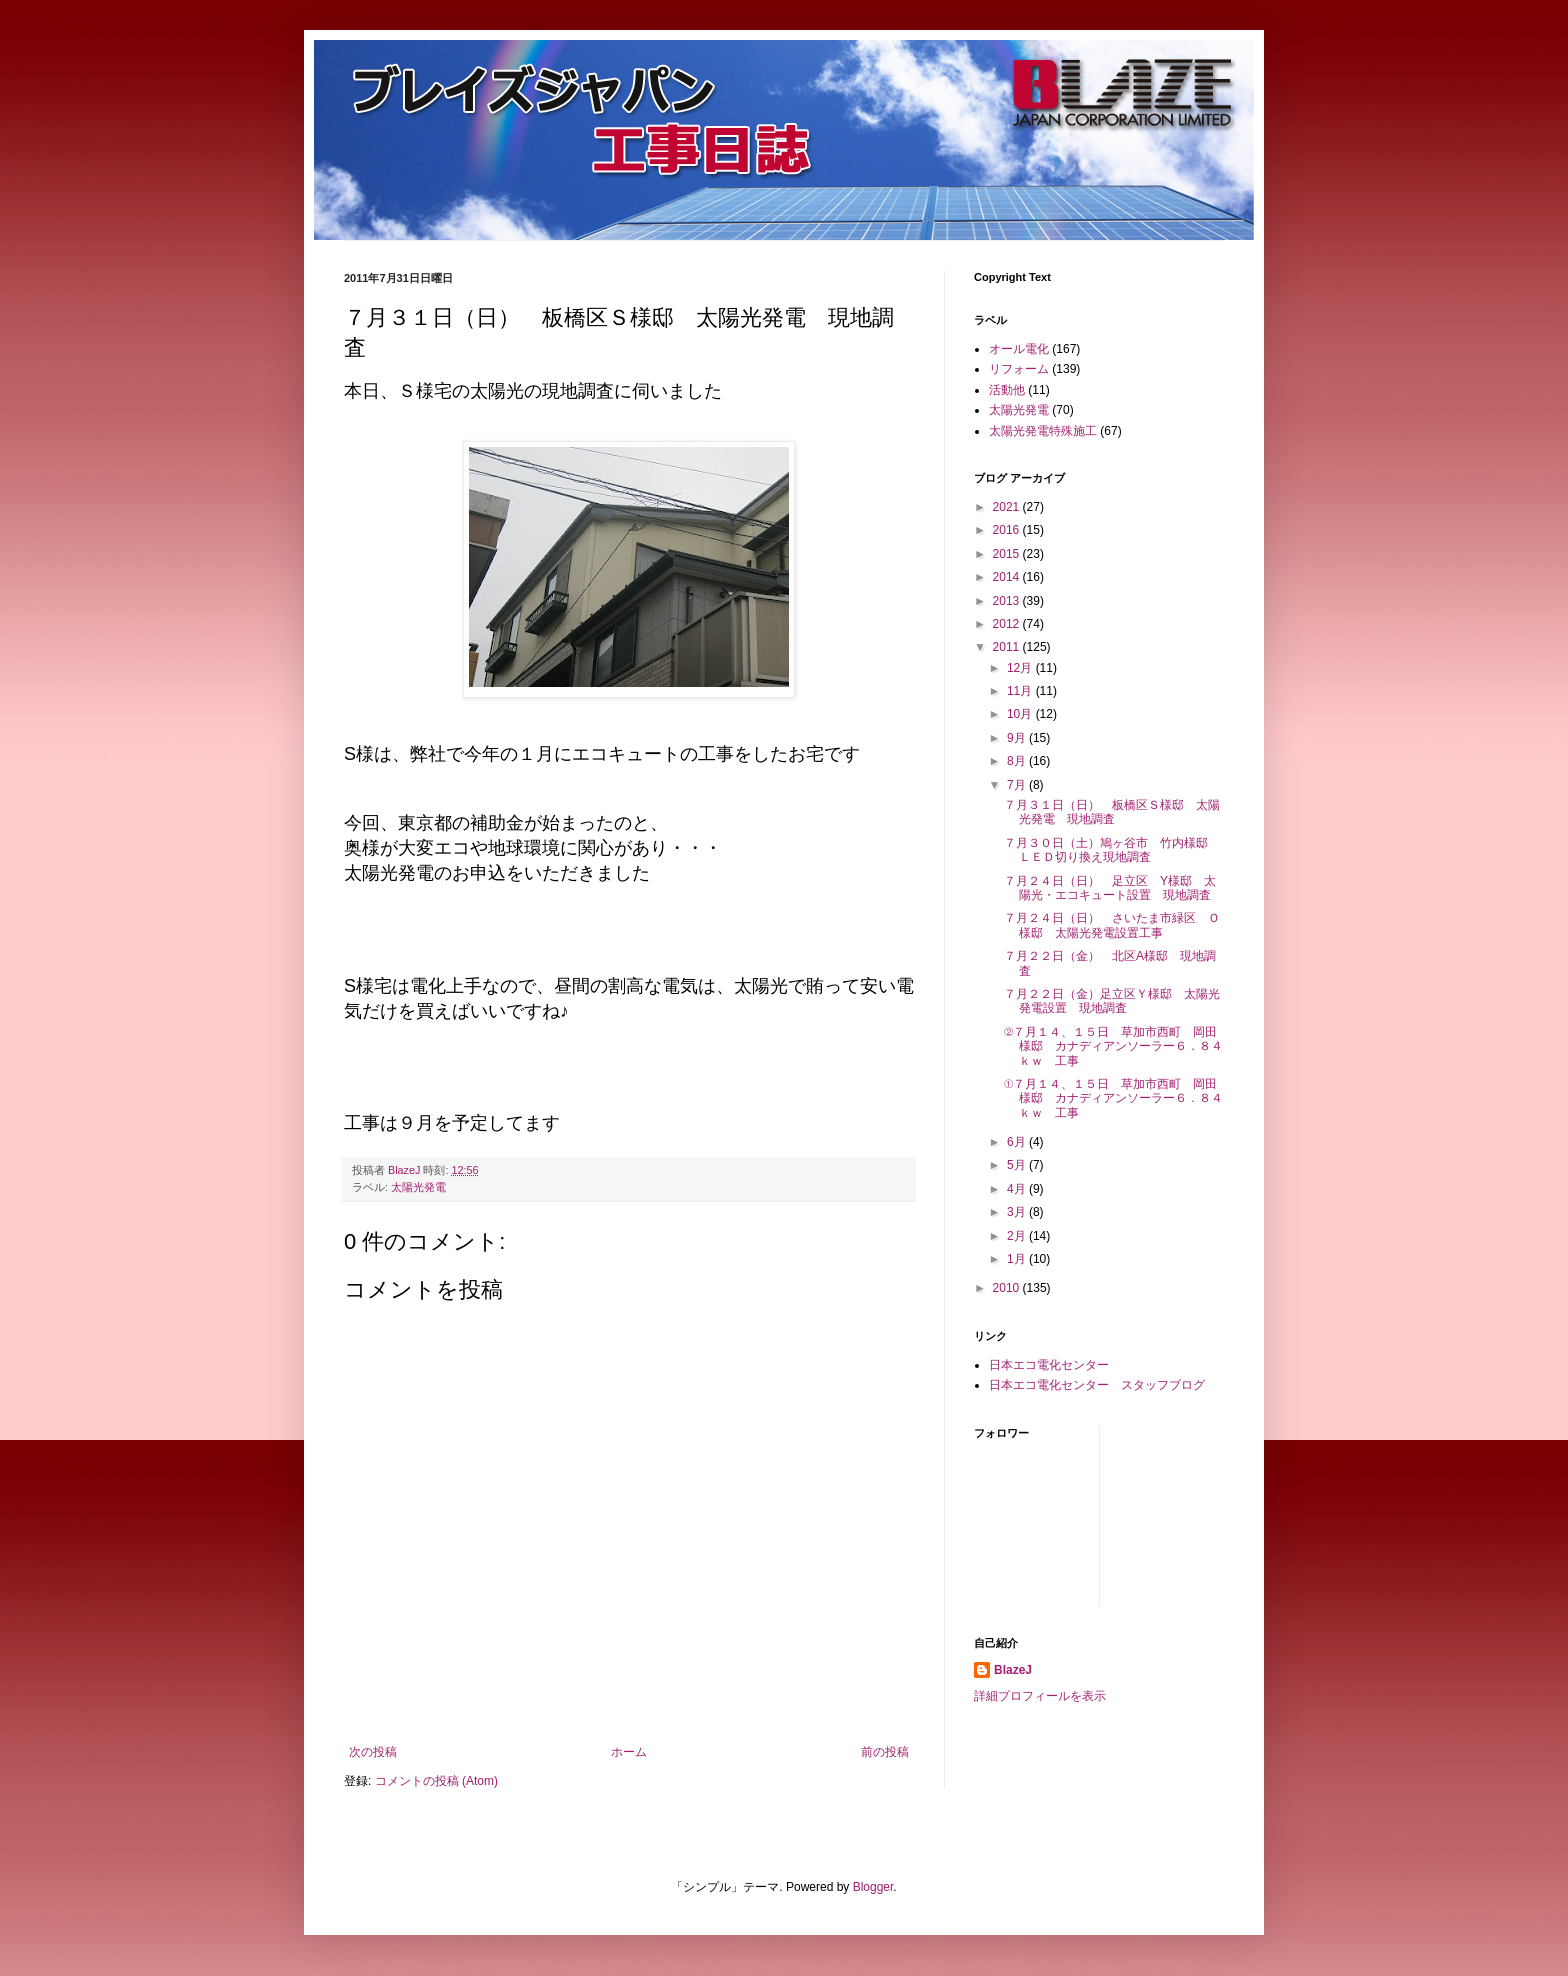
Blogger (873, 1887)
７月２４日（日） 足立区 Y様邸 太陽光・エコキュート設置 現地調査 (1110, 888)
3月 (1018, 1212)
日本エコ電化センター (1049, 1365)
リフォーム (1019, 369)
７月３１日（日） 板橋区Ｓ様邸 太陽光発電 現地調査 (1112, 812)
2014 (1008, 577)
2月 (1018, 1236)
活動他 (1007, 390)
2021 (1008, 507)
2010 (1008, 1288)
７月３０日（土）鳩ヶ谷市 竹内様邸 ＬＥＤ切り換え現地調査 (1112, 850)
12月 (1021, 668)
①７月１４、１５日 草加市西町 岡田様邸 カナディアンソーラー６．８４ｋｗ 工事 (1113, 1098)
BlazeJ (1013, 1670)
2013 (1008, 601)
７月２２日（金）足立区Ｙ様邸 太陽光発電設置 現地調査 (1112, 1001)
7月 (1018, 785)
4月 (1018, 1189)
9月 (1018, 738)
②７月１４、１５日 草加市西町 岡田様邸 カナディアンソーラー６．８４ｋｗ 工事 (1113, 1046)
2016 (1008, 530)
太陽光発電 (418, 1187)
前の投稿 (885, 1752)
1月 (1018, 1259)
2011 (1008, 647)
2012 (1008, 624)
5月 (1018, 1165)
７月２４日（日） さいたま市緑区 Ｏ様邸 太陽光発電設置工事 (1112, 925)
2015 (1008, 554)
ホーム (629, 1752)
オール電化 (1019, 349)
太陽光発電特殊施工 (1043, 431)
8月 (1018, 761)
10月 (1021, 714)
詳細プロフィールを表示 (1040, 1696)
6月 (1018, 1142)
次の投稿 (373, 1752)
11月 (1021, 691)
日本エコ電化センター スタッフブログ (1097, 1385)
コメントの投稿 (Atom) (436, 1781)
